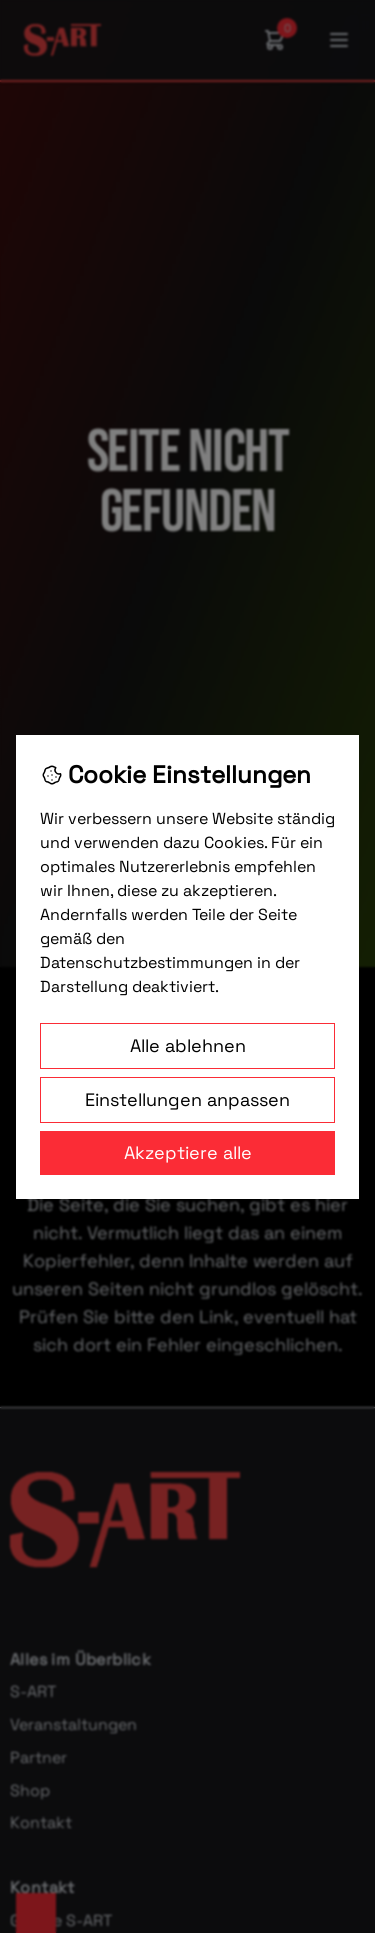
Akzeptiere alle (188, 1152)
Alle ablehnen (188, 1045)
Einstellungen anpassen (187, 1099)
